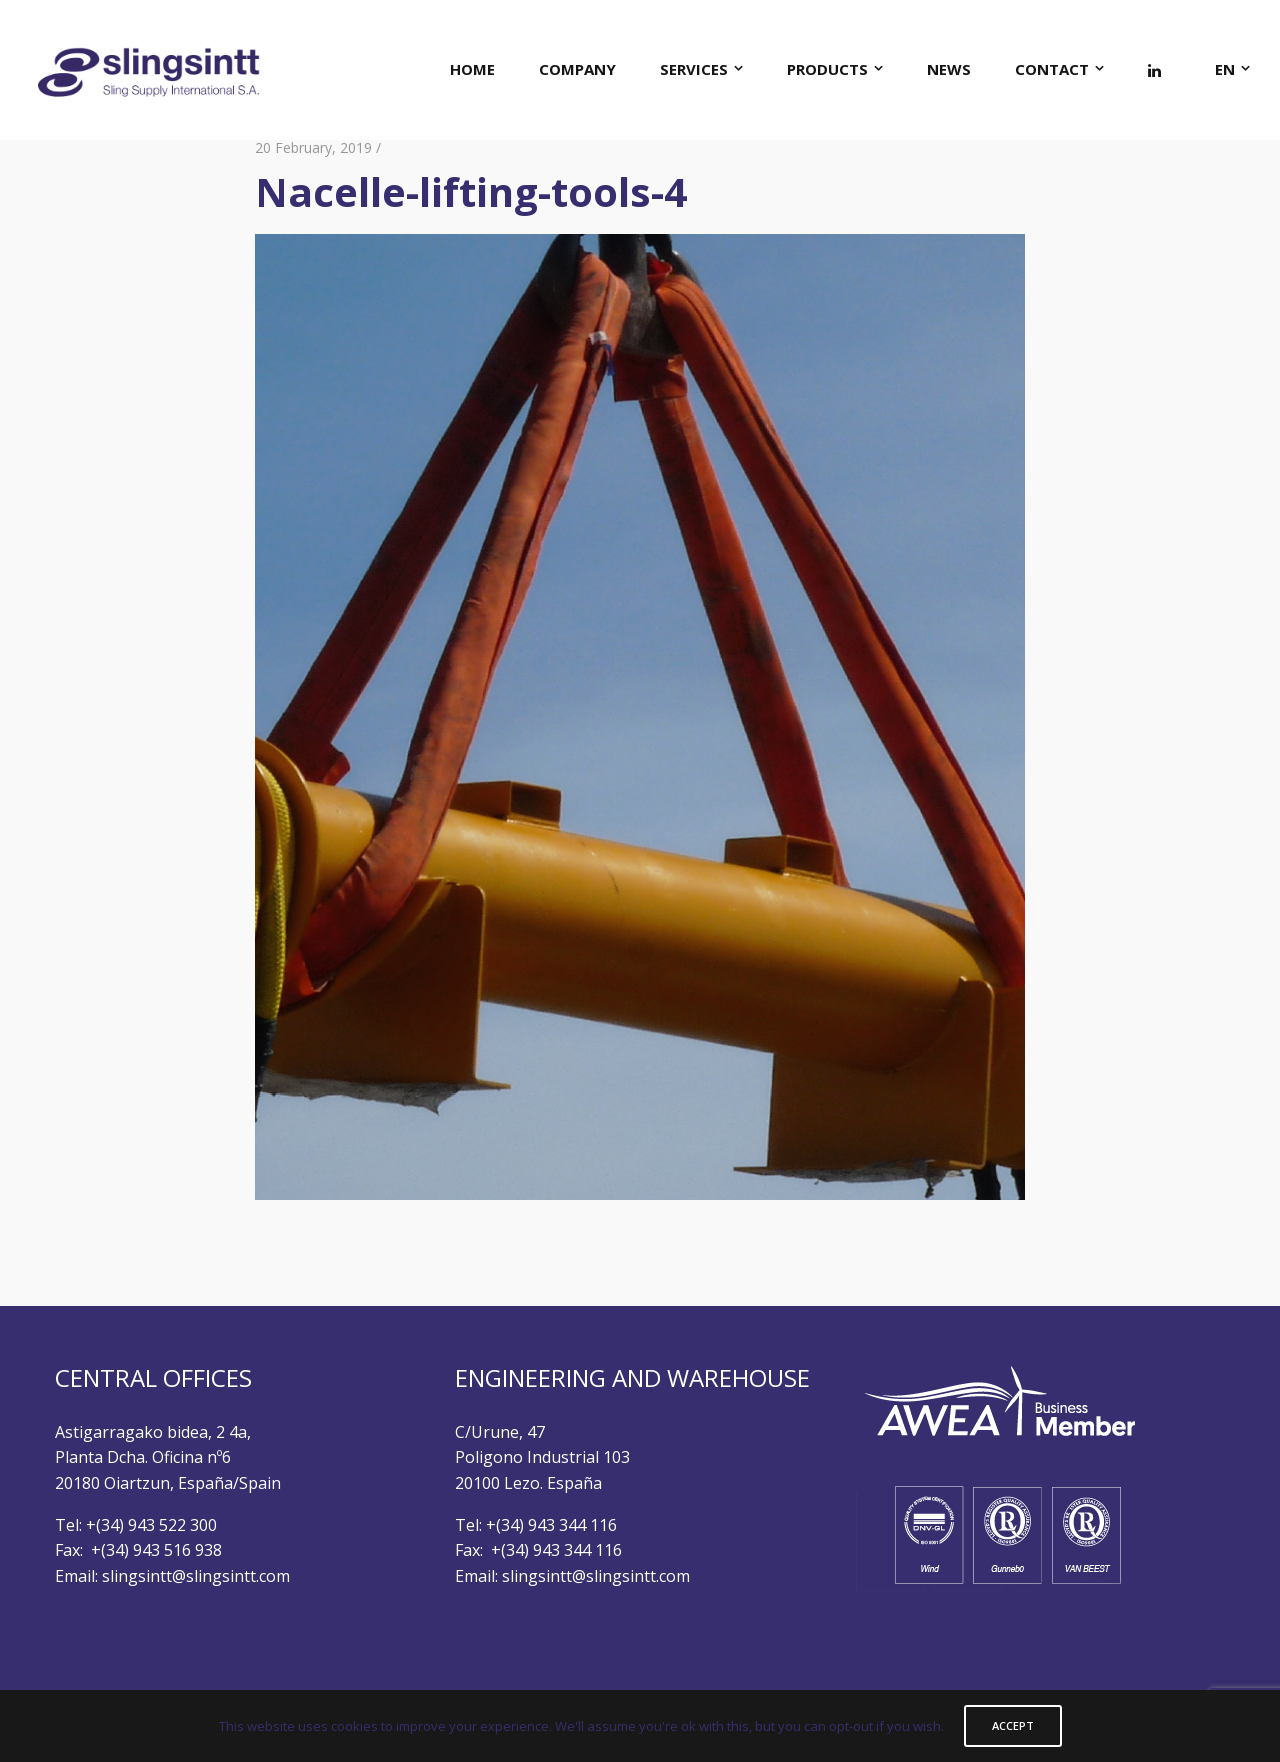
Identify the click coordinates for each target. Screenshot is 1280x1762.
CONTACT (1052, 69)
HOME (472, 69)
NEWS (949, 69)
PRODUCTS (827, 69)
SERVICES (694, 69)
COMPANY (577, 69)
